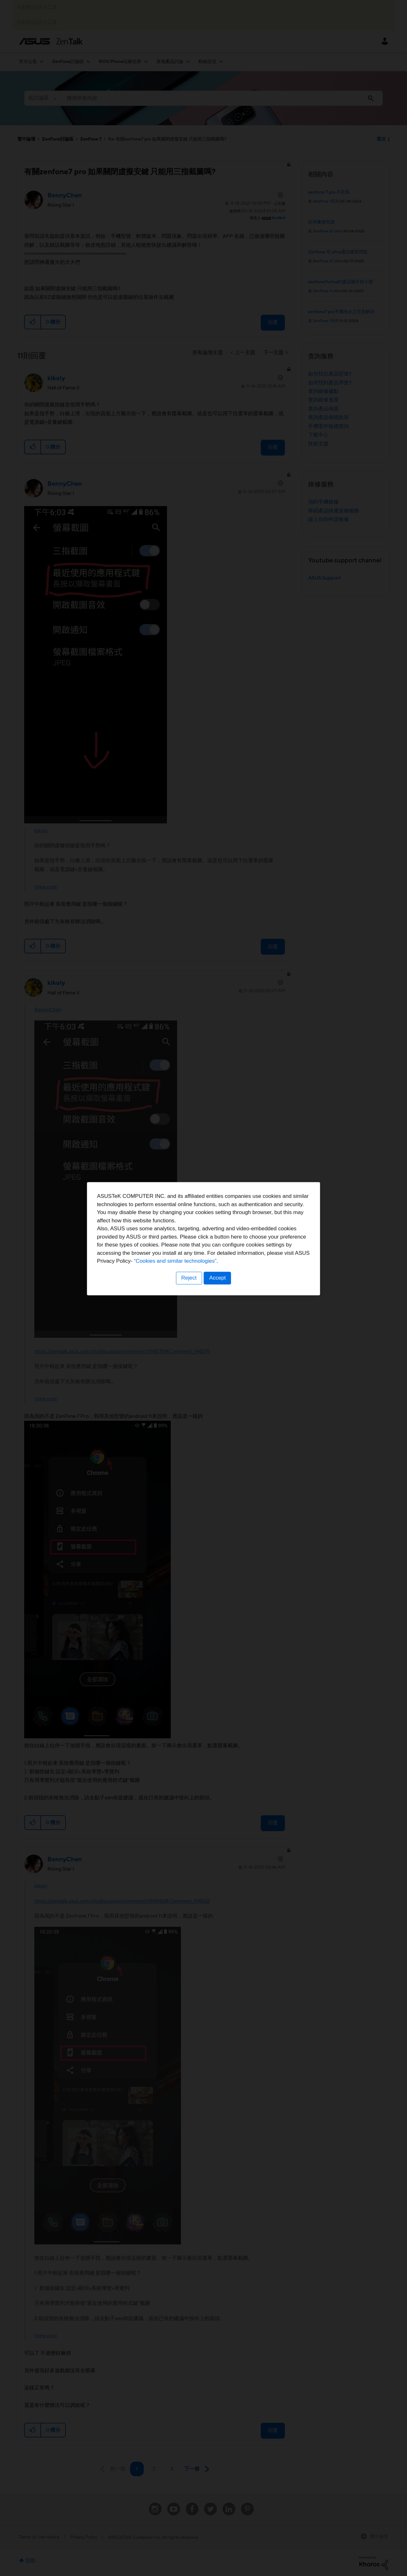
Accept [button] (218, 1327)
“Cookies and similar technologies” (223, 1311)
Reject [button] (188, 1327)
